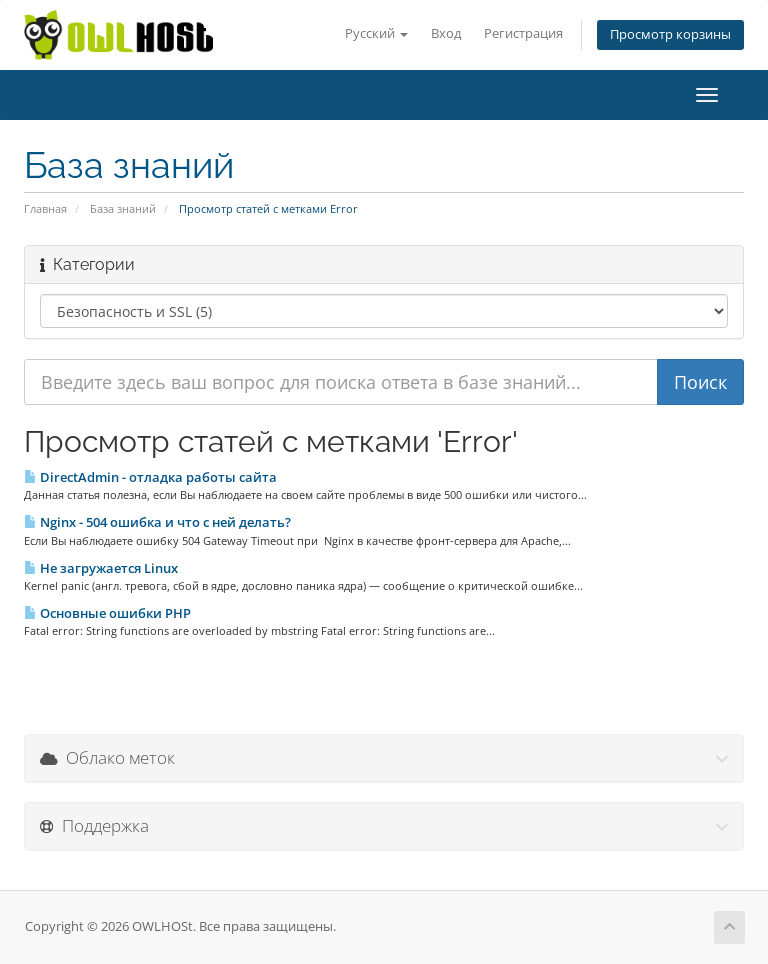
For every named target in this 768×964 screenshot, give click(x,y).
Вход (446, 33)
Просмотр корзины (670, 34)
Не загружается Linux (101, 568)
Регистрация (523, 33)
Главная (45, 208)
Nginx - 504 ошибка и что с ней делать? (157, 522)
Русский (376, 33)
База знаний (123, 208)
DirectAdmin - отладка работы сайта (150, 477)
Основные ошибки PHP (107, 613)
